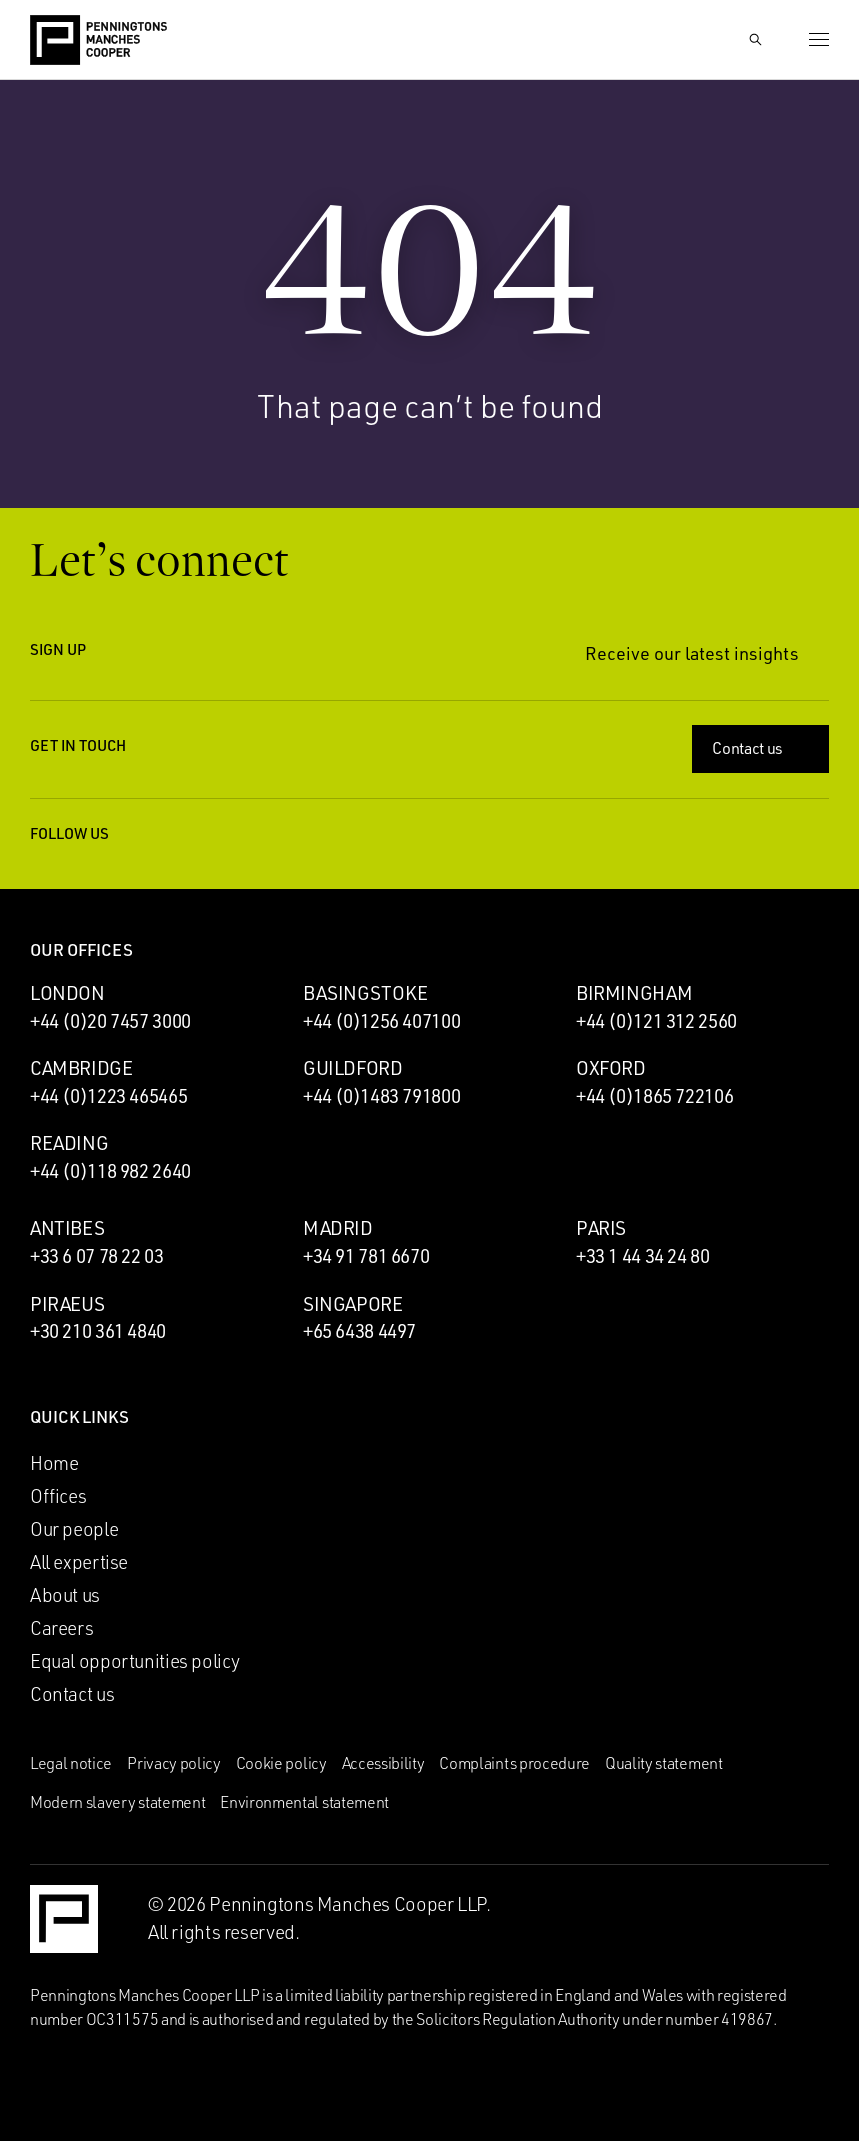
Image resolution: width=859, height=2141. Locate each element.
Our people (74, 1529)
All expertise (79, 1562)
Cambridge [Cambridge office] (81, 1068)
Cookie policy (281, 1763)
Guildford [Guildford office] (353, 1068)
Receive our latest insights (707, 653)
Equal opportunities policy (135, 1661)
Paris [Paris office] (601, 1228)
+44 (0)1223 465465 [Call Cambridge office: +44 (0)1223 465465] (108, 1096)
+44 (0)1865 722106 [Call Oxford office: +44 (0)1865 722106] (654, 1096)
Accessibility (383, 1763)
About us (65, 1595)
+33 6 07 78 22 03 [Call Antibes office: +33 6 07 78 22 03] (97, 1256)
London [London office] (67, 993)
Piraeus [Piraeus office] (67, 1304)
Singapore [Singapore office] (353, 1304)
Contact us (762, 748)
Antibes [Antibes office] (67, 1228)
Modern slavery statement (117, 1802)
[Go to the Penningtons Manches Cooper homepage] (98, 41)
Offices (58, 1496)
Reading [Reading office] (69, 1143)
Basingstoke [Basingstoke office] (365, 993)
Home (54, 1463)
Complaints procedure (514, 1763)
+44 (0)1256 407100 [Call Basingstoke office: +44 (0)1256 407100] (381, 1021)
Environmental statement (304, 1802)
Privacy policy (174, 1763)
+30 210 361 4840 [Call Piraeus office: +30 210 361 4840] (98, 1331)
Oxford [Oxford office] (611, 1068)
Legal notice (71, 1763)
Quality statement (664, 1763)
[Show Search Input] (755, 40)
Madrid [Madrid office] (338, 1228)
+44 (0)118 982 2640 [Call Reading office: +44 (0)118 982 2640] (110, 1171)
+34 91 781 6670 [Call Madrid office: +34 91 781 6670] (366, 1256)
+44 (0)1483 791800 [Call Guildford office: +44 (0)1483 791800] (381, 1096)
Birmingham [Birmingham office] (634, 993)
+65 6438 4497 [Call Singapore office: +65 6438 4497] (359, 1331)
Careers (61, 1628)
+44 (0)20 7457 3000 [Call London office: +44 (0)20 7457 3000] (110, 1021)
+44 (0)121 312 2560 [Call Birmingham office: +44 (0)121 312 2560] (656, 1021)
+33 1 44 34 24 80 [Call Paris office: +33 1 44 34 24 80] (643, 1256)
